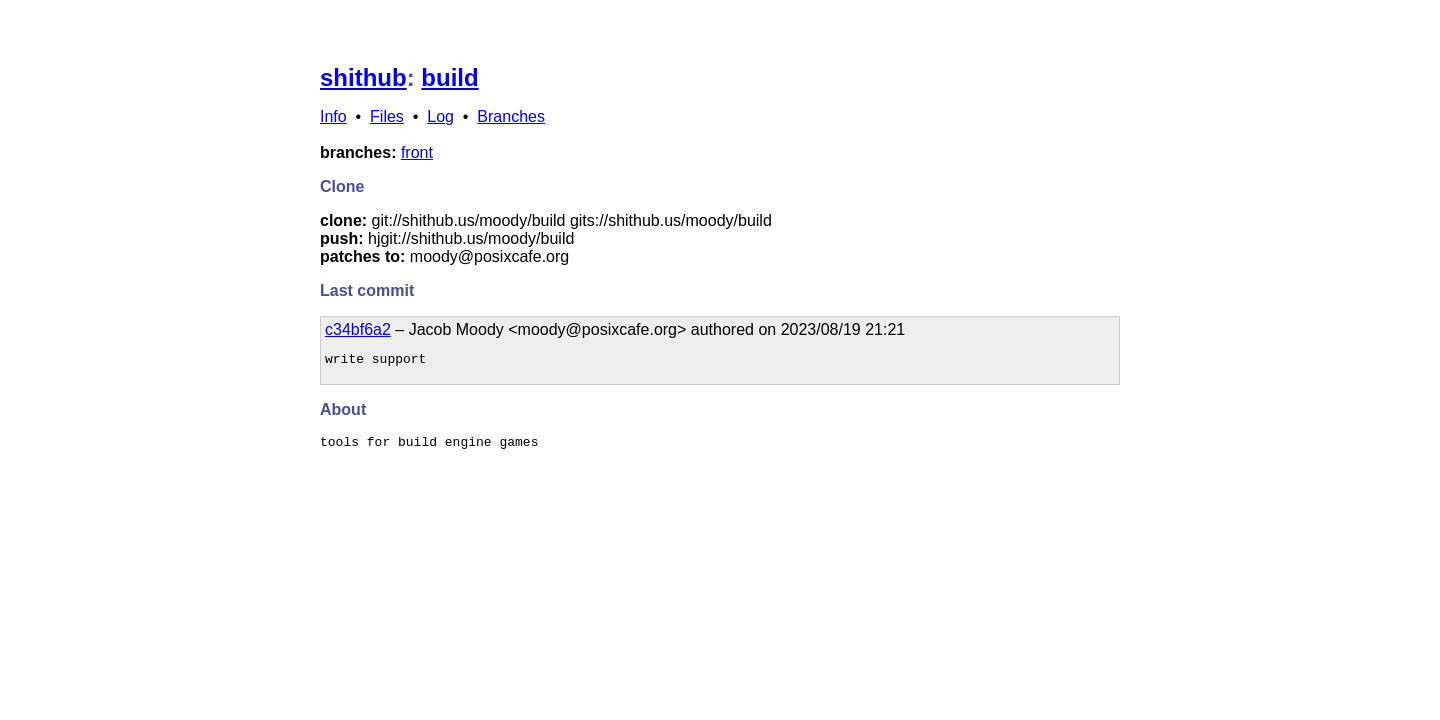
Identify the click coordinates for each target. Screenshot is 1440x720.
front (417, 152)
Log (440, 116)
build (449, 77)
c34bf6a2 (358, 329)
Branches (511, 116)
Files (387, 116)
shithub (363, 77)
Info (333, 116)
